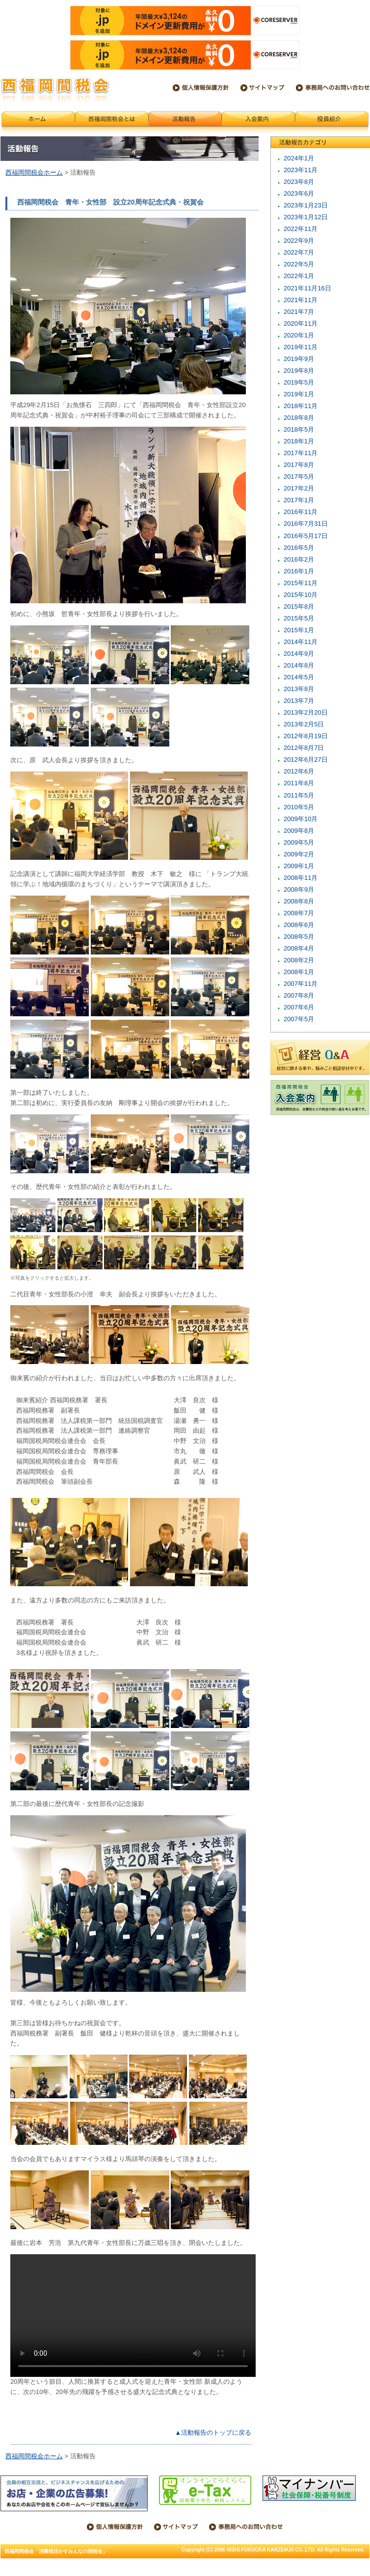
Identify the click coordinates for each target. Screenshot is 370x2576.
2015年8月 (299, 606)
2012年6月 (299, 771)
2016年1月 (299, 571)
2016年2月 (299, 559)
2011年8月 (299, 783)
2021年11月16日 (307, 288)
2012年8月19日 (306, 736)
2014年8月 (299, 665)
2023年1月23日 (306, 205)
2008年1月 (299, 972)
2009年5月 (299, 842)
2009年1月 (299, 866)
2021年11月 (300, 300)
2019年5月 (299, 382)
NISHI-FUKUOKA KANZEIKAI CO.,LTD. (271, 2549)
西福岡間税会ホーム (37, 123)
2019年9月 (299, 358)
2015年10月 (300, 594)
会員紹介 (332, 123)
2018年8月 (299, 417)
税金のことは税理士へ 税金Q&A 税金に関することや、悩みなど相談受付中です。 (320, 1057)
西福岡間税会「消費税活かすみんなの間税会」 (55, 90)
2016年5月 (299, 547)
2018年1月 (299, 441)
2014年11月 (300, 641)
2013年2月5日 (304, 724)
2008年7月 (299, 913)
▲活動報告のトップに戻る (213, 2432)
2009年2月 (299, 854)
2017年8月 (299, 464)
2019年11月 (300, 347)
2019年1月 (299, 394)
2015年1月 (299, 630)
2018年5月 (299, 429)
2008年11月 (300, 877)
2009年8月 (299, 830)
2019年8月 (299, 370)
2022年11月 (300, 228)
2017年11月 (300, 453)
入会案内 (258, 123)
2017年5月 (299, 476)
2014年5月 (299, 677)
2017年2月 (299, 488)
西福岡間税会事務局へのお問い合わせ (333, 87)
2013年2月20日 (306, 712)
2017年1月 (299, 500)
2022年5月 (299, 264)
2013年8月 (299, 689)
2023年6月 (299, 193)
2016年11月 (300, 511)
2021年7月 (299, 311)
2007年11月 (300, 983)
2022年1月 (299, 276)
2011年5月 (299, 795)
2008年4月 (299, 948)
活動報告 (185, 123)
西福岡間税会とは (112, 123)
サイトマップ (262, 87)
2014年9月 (299, 653)
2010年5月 (299, 807)
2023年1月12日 (306, 217)
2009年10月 (300, 819)
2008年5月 (299, 936)
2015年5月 (299, 618)
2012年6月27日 (306, 759)
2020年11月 (300, 323)
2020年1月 (299, 335)
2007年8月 (299, 995)
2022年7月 (299, 252)
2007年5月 (299, 1019)
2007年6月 (299, 1007)
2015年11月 (300, 583)
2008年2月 (299, 960)
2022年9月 (299, 240)
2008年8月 (299, 901)
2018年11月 (300, 406)
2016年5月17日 (306, 536)
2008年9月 (299, 889)
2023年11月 (300, 170)
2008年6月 (299, 924)
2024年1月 (299, 158)
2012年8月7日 (304, 747)
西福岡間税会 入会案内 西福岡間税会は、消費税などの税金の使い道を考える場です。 (320, 1097)
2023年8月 (299, 181)
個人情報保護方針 (201, 87)
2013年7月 (299, 700)
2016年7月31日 (306, 523)
